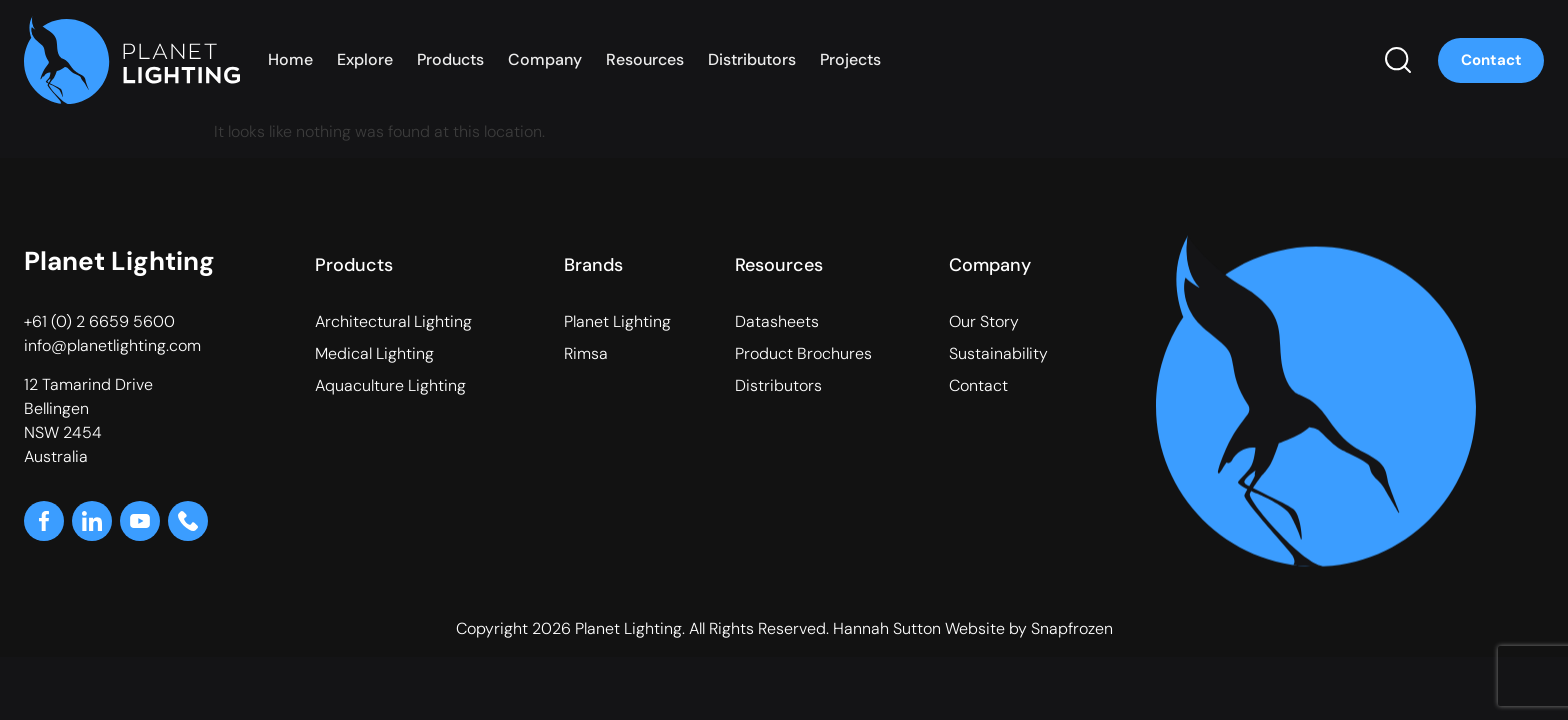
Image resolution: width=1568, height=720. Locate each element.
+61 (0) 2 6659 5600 (99, 321)
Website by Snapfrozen (1029, 628)
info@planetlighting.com (112, 345)
